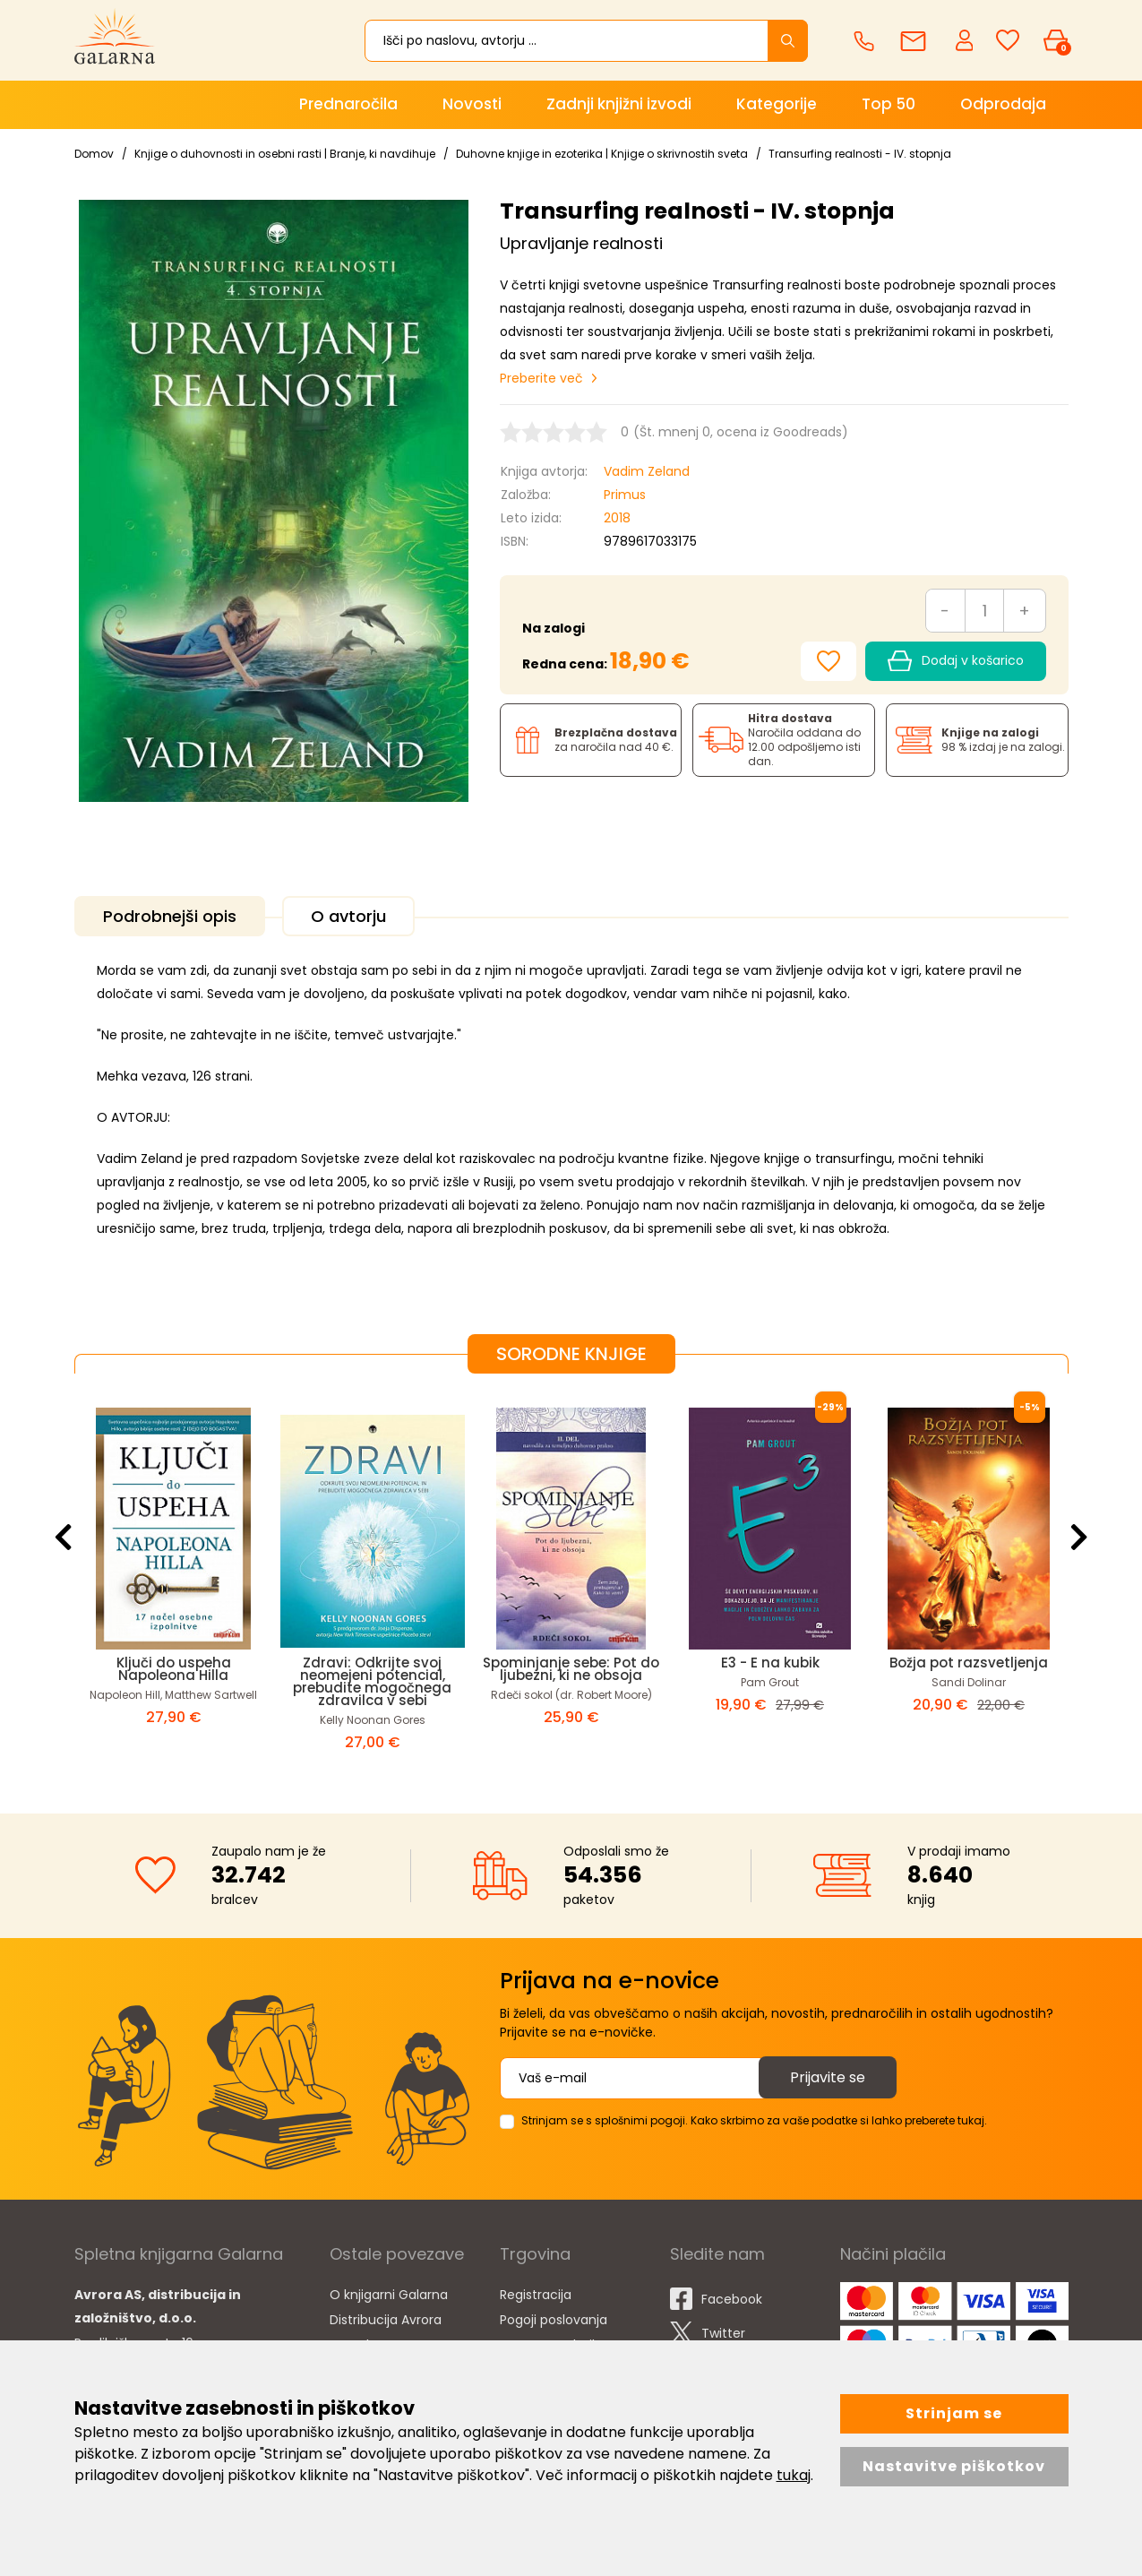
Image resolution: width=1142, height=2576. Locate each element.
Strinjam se (954, 2413)
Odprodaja (1003, 104)
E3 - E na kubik (770, 1662)
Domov (94, 153)
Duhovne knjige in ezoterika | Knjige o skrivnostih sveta (602, 153)
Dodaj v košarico (955, 661)
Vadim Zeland (647, 471)
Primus (625, 495)
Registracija (535, 2295)
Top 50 (888, 104)
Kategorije (776, 104)
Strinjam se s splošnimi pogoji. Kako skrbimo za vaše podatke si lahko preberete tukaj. (754, 2120)
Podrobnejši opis (169, 916)
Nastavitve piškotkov (954, 2466)
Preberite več (541, 378)
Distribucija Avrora (386, 2320)
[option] (174, 1579)
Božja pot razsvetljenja (968, 1662)
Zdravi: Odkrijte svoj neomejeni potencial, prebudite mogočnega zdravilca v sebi (372, 1681)
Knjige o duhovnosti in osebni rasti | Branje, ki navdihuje (284, 153)
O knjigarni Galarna (389, 2295)
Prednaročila (348, 104)
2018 (617, 518)
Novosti (472, 104)
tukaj (794, 2475)
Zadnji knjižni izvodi (618, 104)
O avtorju (348, 916)
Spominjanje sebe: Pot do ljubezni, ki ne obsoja (571, 1668)
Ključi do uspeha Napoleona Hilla (173, 1668)
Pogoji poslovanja (553, 2320)
